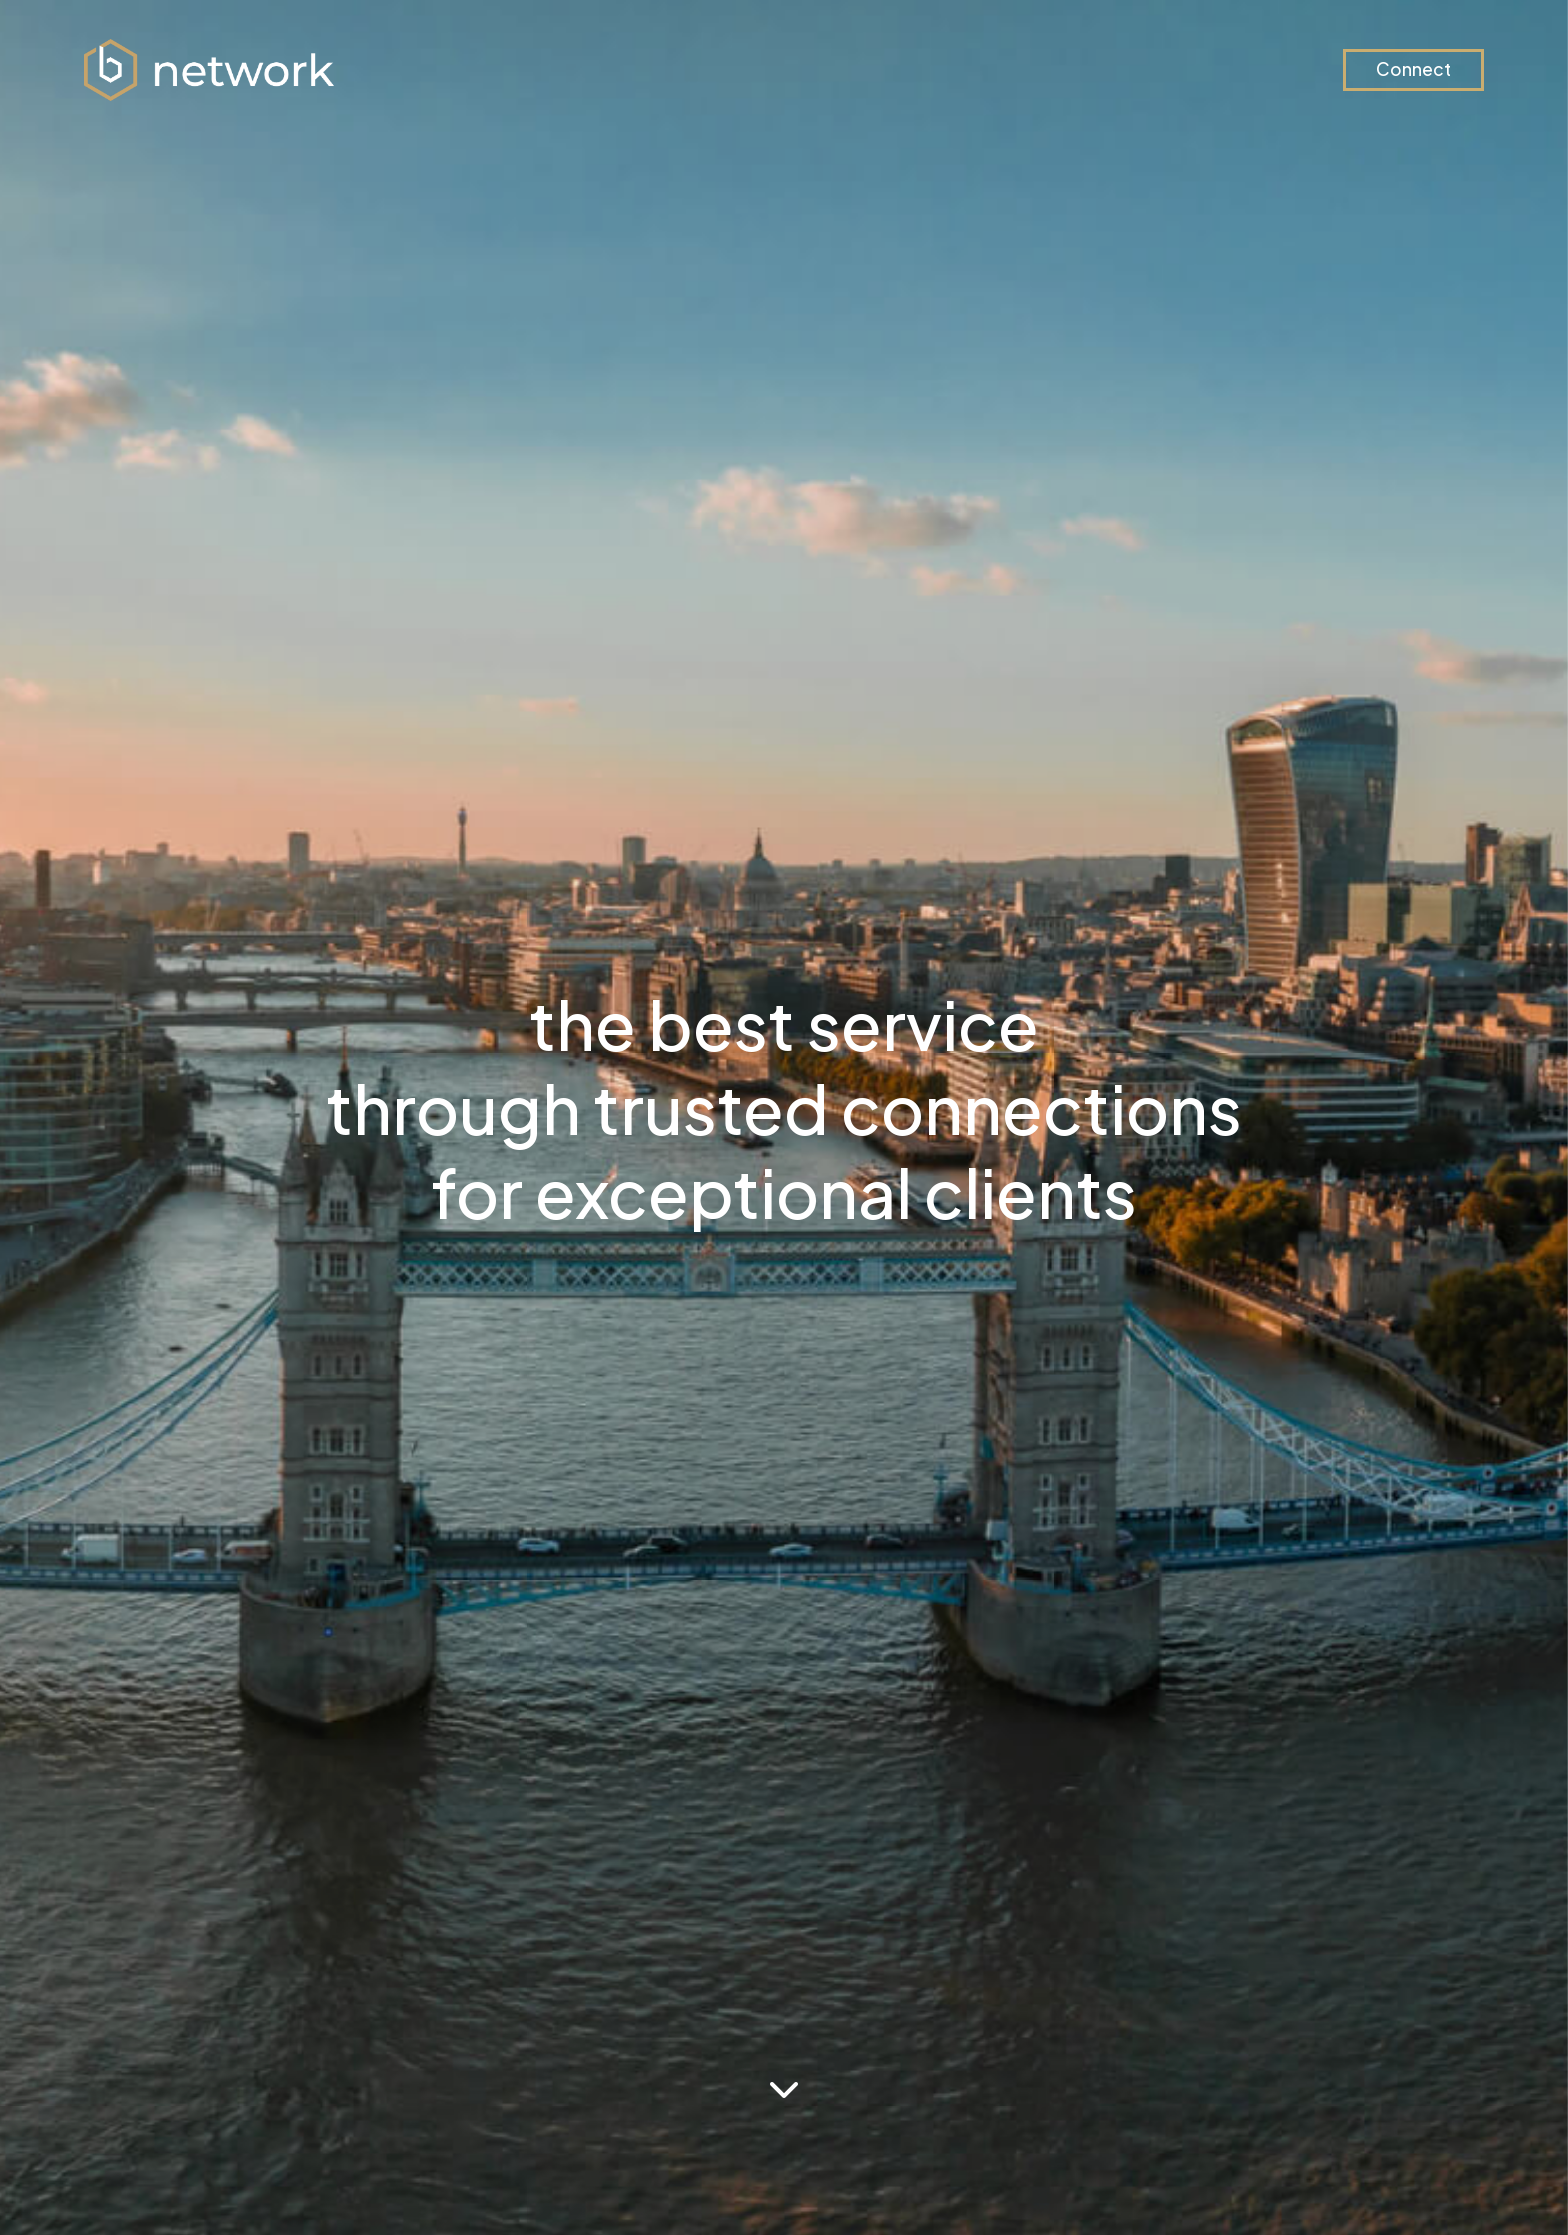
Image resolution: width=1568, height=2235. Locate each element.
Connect (1413, 69)
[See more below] (784, 2089)
